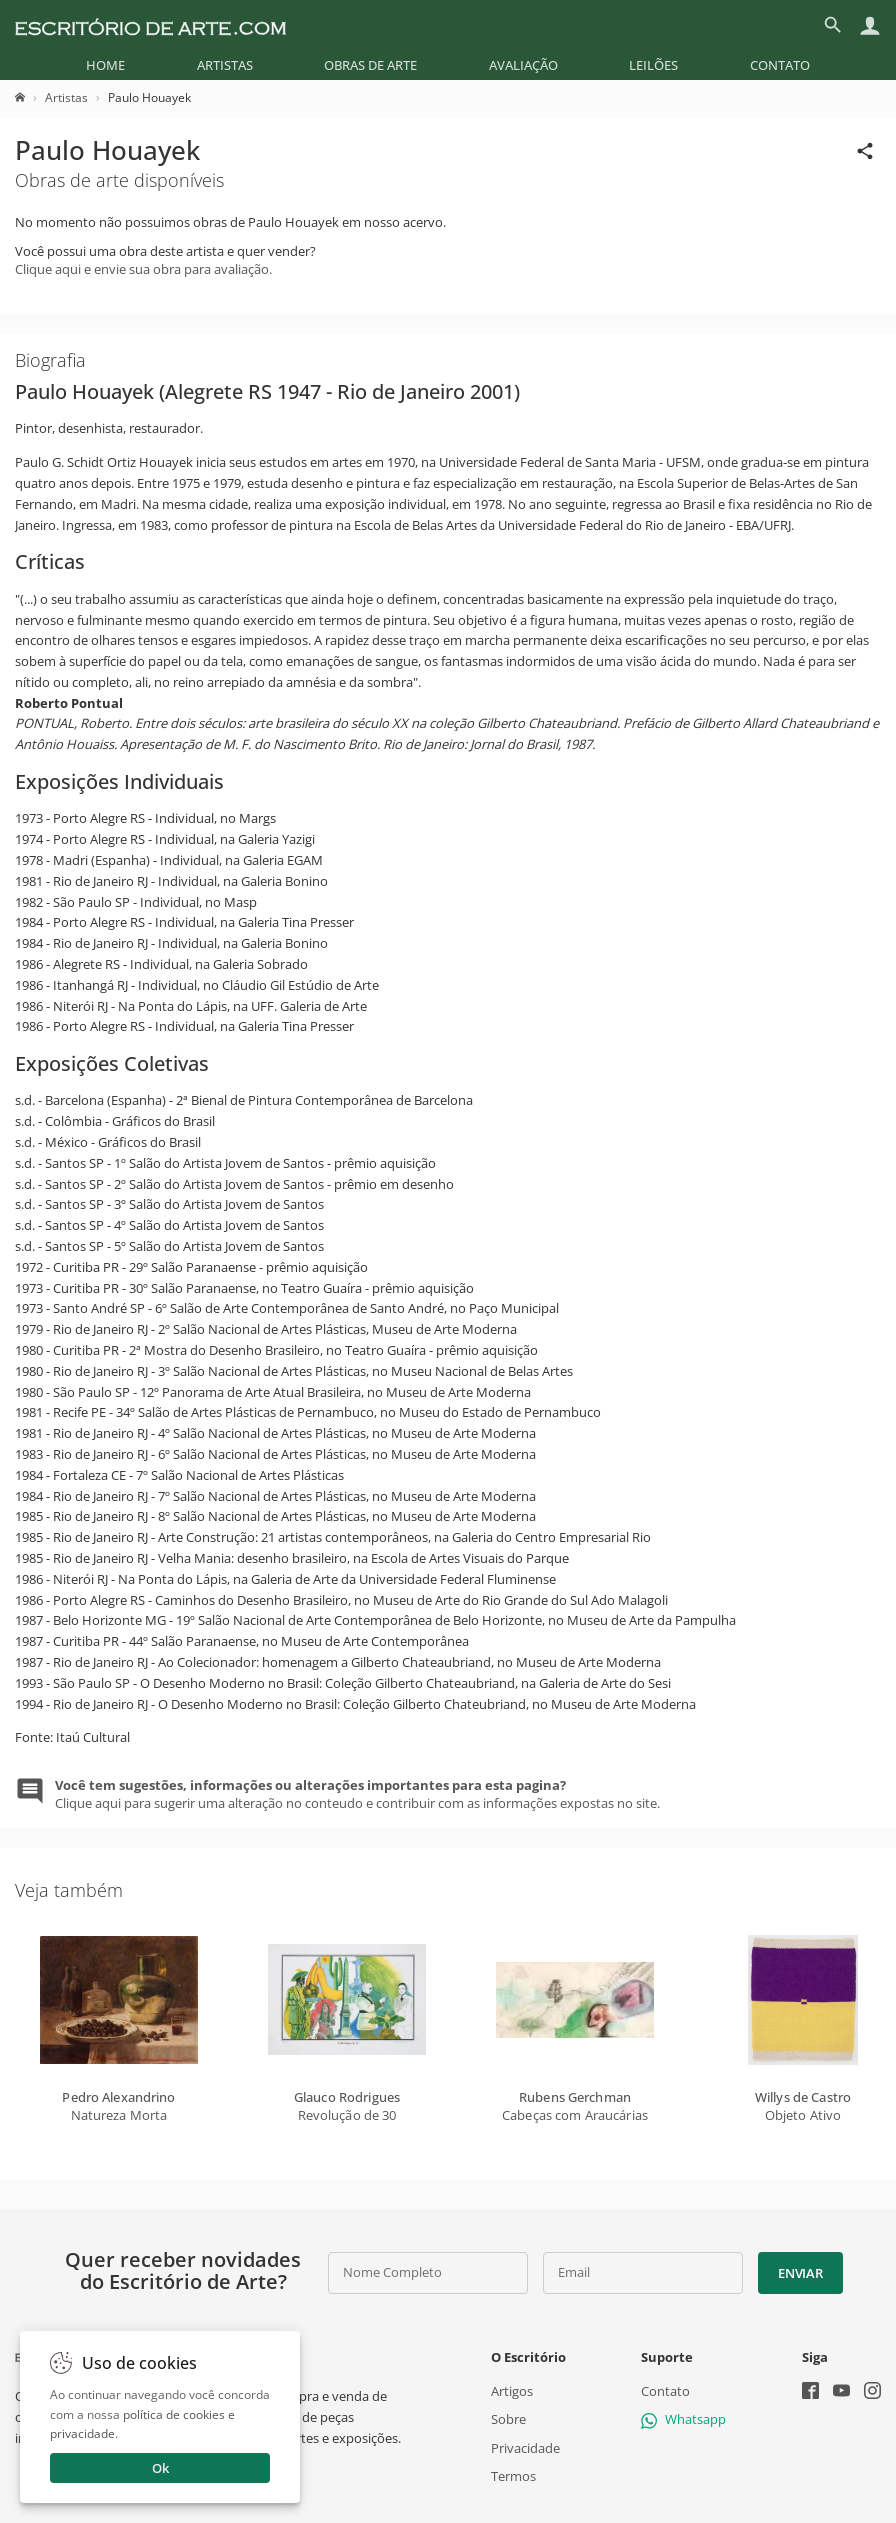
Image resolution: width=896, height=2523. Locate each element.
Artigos (512, 2391)
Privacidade (525, 2448)
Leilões (653, 65)
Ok (160, 2468)
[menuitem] (105, 65)
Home (105, 65)
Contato (780, 65)
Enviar (800, 2273)
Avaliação (523, 65)
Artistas (225, 65)
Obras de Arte (370, 65)
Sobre (508, 2419)
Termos (513, 2476)
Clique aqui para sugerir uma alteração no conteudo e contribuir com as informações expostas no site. (357, 1794)
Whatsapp (683, 2419)
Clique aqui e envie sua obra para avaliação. (143, 269)
